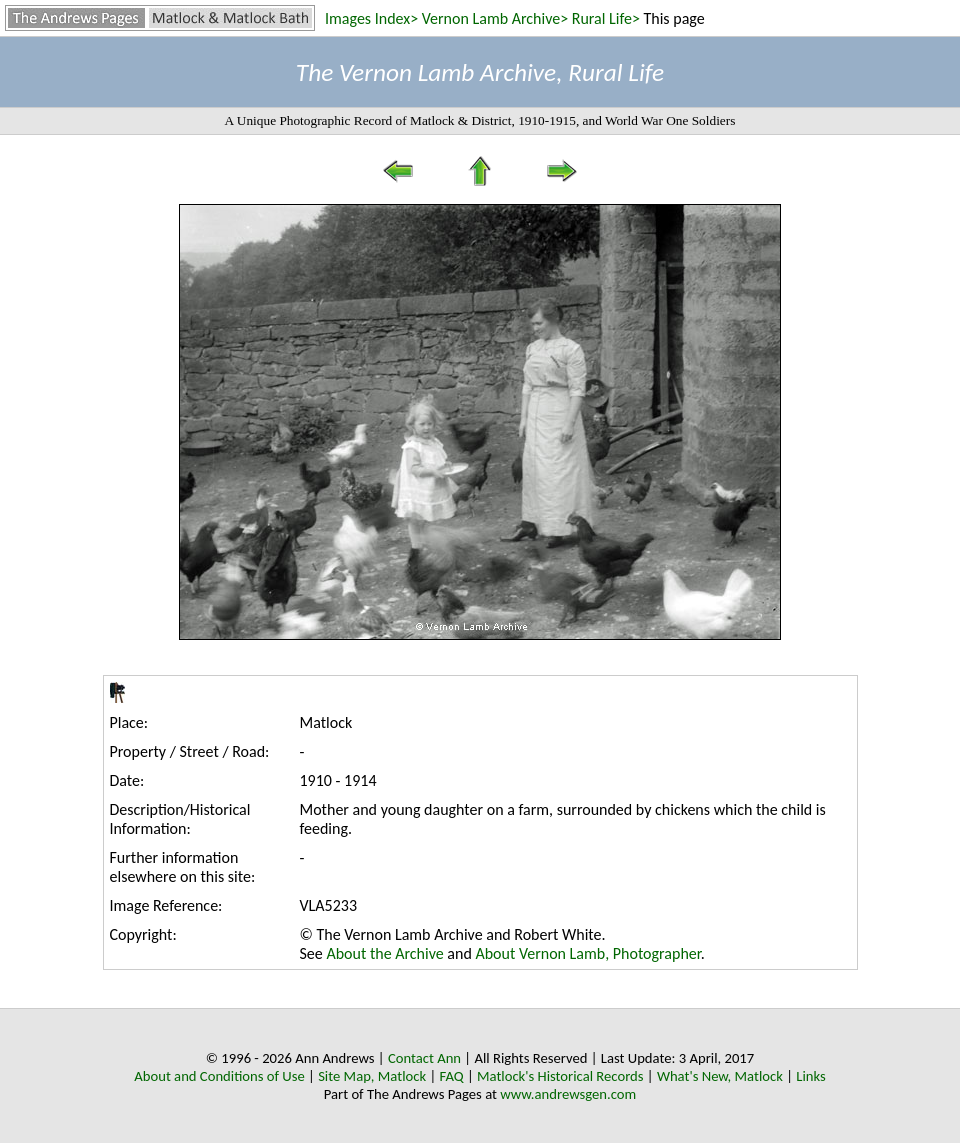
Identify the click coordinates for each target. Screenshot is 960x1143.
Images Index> (371, 18)
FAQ (452, 1076)
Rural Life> (606, 18)
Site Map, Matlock (372, 1076)
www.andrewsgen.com (568, 1094)
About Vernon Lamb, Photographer (587, 953)
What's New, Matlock (720, 1076)
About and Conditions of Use (219, 1076)
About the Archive (384, 953)
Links (810, 1076)
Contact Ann (424, 1058)
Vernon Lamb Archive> (495, 18)
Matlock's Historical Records (560, 1076)
